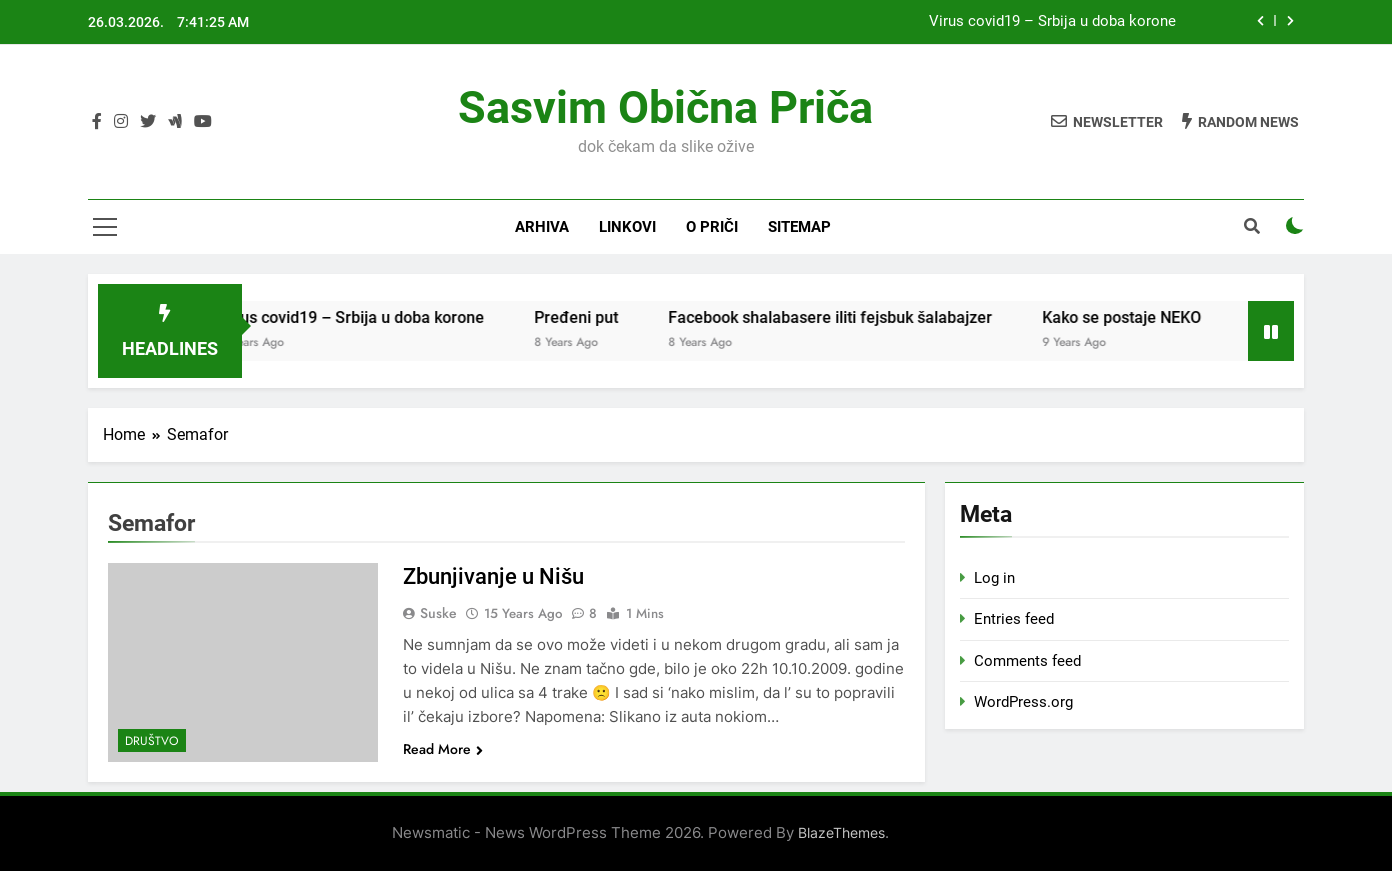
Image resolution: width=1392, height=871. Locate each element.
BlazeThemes (841, 832)
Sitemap (799, 227)
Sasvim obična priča (665, 107)
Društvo (152, 741)
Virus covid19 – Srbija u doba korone (1052, 22)
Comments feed (1027, 661)
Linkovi (627, 227)
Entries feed (1014, 619)
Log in (994, 578)
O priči (712, 227)
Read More (443, 749)
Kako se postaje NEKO (1139, 317)
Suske (438, 613)
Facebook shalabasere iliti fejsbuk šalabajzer (848, 317)
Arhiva (542, 227)
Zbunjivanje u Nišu (493, 576)
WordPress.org (1023, 702)
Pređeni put (594, 317)
